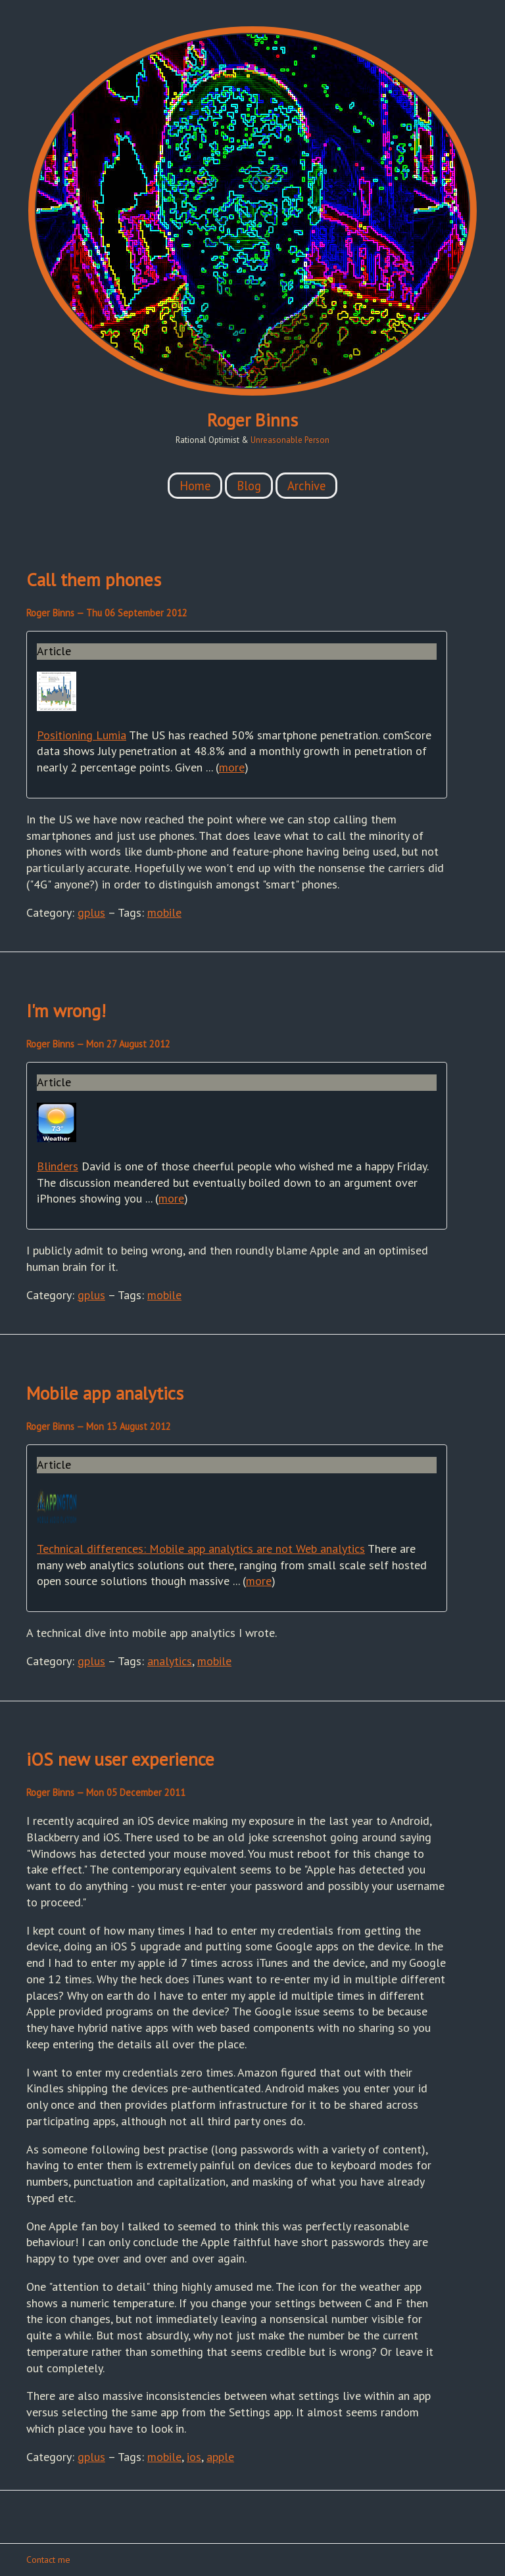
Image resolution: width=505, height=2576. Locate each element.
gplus (91, 912)
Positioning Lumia (81, 735)
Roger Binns (252, 420)
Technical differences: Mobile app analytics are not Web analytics (201, 1548)
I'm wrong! (66, 1011)
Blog (249, 486)
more (232, 767)
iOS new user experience (120, 1759)
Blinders (57, 1166)
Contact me (48, 2559)
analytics (169, 1660)
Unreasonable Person (290, 440)
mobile (164, 912)
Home (195, 486)
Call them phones (93, 579)
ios (194, 2456)
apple (220, 2456)
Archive (306, 486)
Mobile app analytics (104, 1393)
